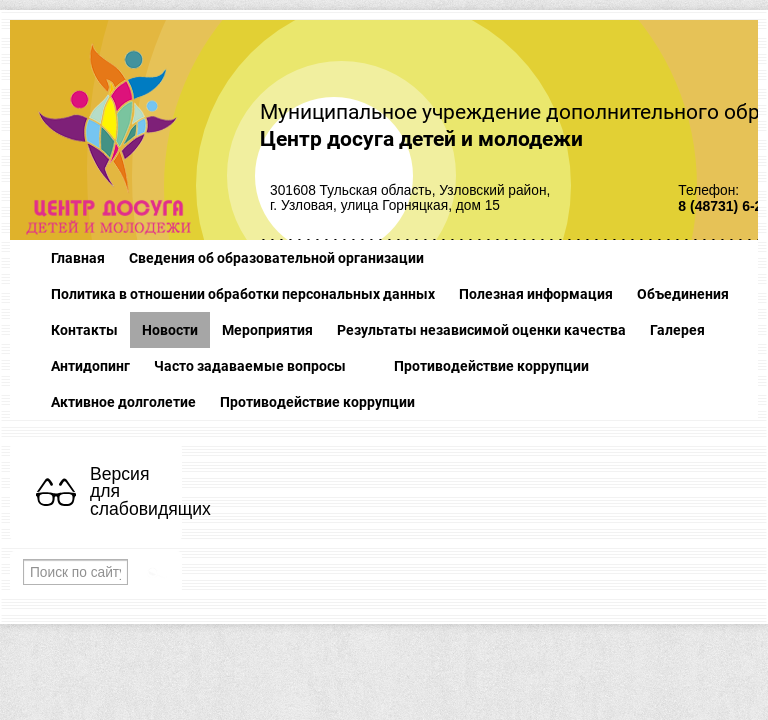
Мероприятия (267, 330)
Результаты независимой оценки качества (481, 330)
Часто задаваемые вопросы (250, 366)
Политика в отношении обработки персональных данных (243, 294)
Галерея (677, 330)
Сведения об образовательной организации (276, 258)
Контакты (84, 330)
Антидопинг (90, 366)
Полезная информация (536, 294)
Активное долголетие (123, 402)
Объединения (683, 294)
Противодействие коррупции (491, 366)
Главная (78, 258)
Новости (170, 330)
